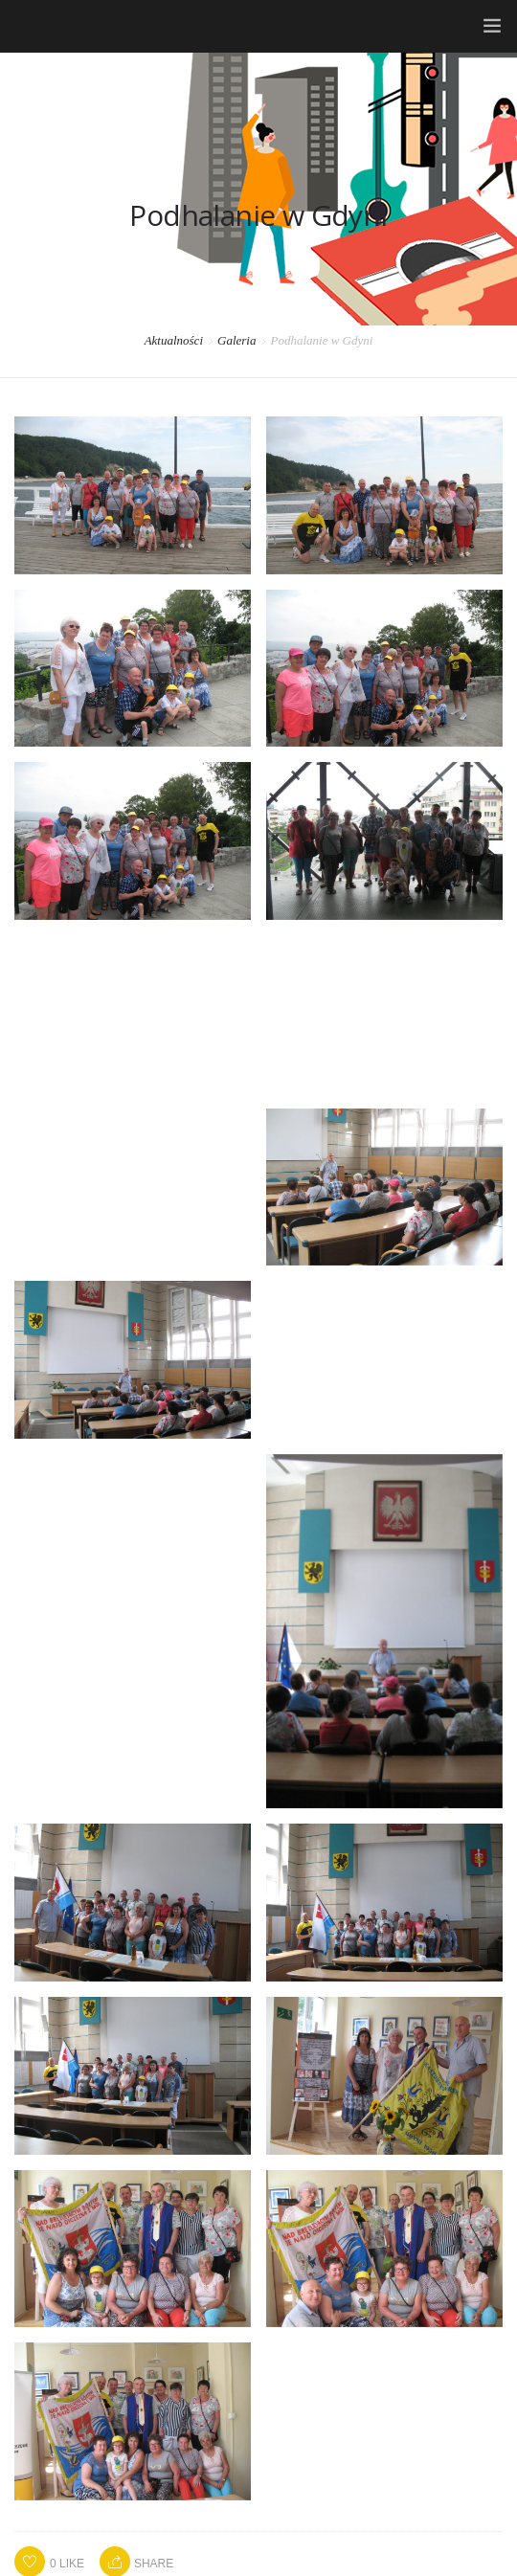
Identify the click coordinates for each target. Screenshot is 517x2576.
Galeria (236, 340)
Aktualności (174, 340)
